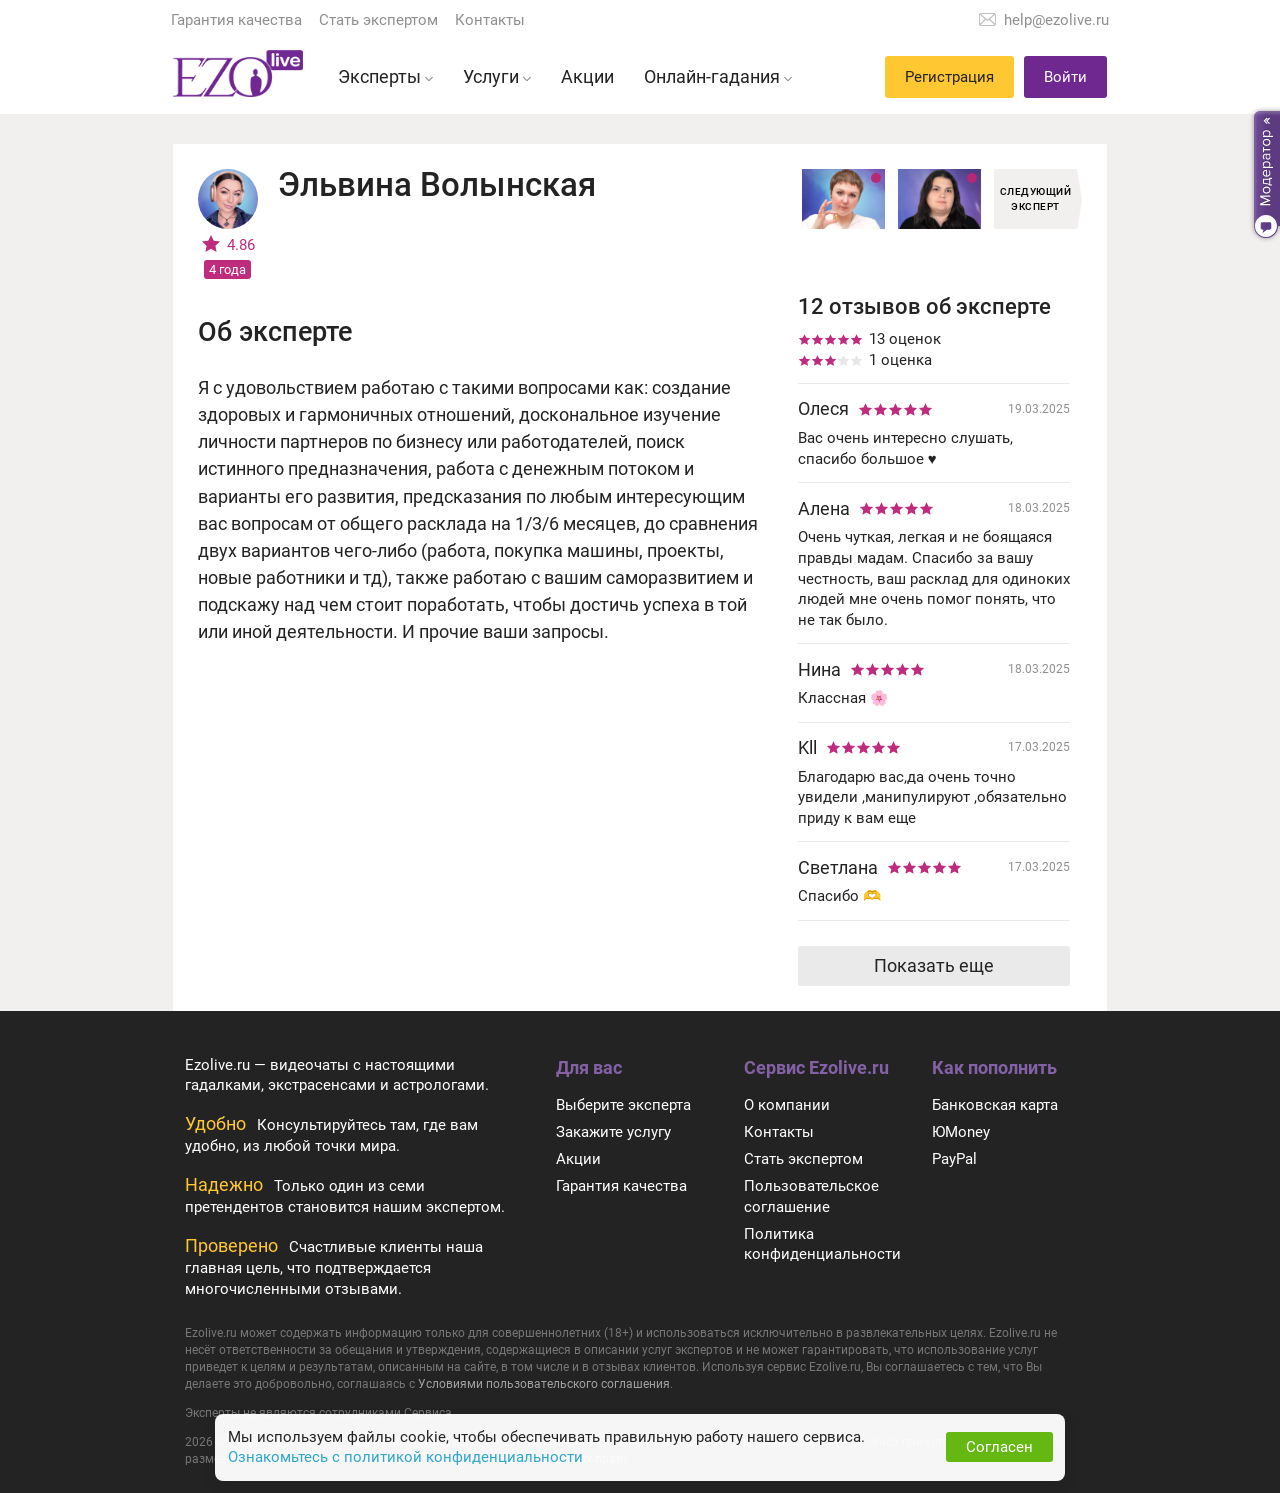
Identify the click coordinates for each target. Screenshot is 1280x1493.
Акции (578, 1159)
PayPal (954, 1159)
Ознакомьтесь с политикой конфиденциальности (405, 1457)
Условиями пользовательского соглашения (544, 1384)
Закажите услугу (613, 1132)
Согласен (999, 1447)
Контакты (490, 20)
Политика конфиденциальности (822, 1244)
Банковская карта (995, 1105)
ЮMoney (961, 1132)
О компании (787, 1105)
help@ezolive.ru (1056, 20)
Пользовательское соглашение (811, 1196)
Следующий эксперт (1036, 199)
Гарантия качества (236, 20)
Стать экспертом (378, 20)
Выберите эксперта (623, 1105)
